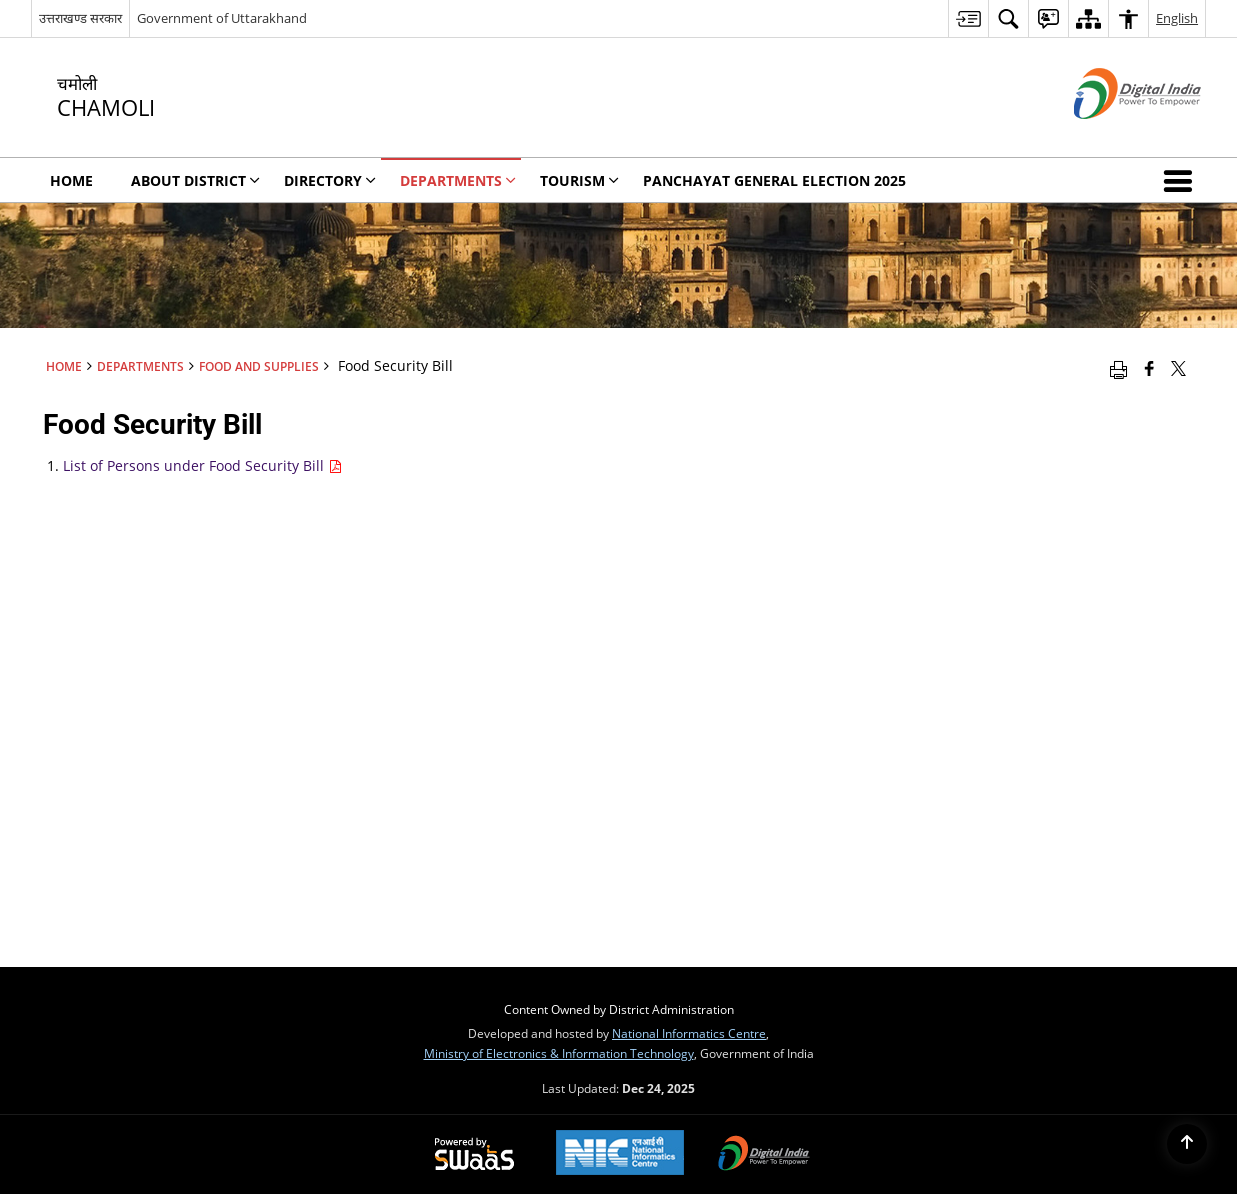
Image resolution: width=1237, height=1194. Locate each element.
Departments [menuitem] (458, 180)
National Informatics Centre (689, 1033)
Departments (140, 366)
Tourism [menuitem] (579, 180)
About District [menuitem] (195, 180)
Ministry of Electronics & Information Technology (559, 1053)
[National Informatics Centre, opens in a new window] (620, 1154)
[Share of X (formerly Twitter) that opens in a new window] (1178, 368)
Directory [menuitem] (330, 180)
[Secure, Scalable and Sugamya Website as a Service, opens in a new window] (474, 1155)
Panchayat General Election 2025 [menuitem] (774, 180)
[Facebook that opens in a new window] (1149, 368)
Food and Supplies (259, 366)
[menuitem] (968, 18)
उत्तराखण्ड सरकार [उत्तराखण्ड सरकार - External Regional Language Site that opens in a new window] (80, 18)
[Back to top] (1187, 1144)
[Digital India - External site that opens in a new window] (1112, 135)
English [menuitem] (1177, 18)
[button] (1182, 180)
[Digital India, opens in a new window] (764, 1155)
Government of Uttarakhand (222, 18)
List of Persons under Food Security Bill (202, 465)
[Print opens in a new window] (1118, 368)
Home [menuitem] (71, 180)
